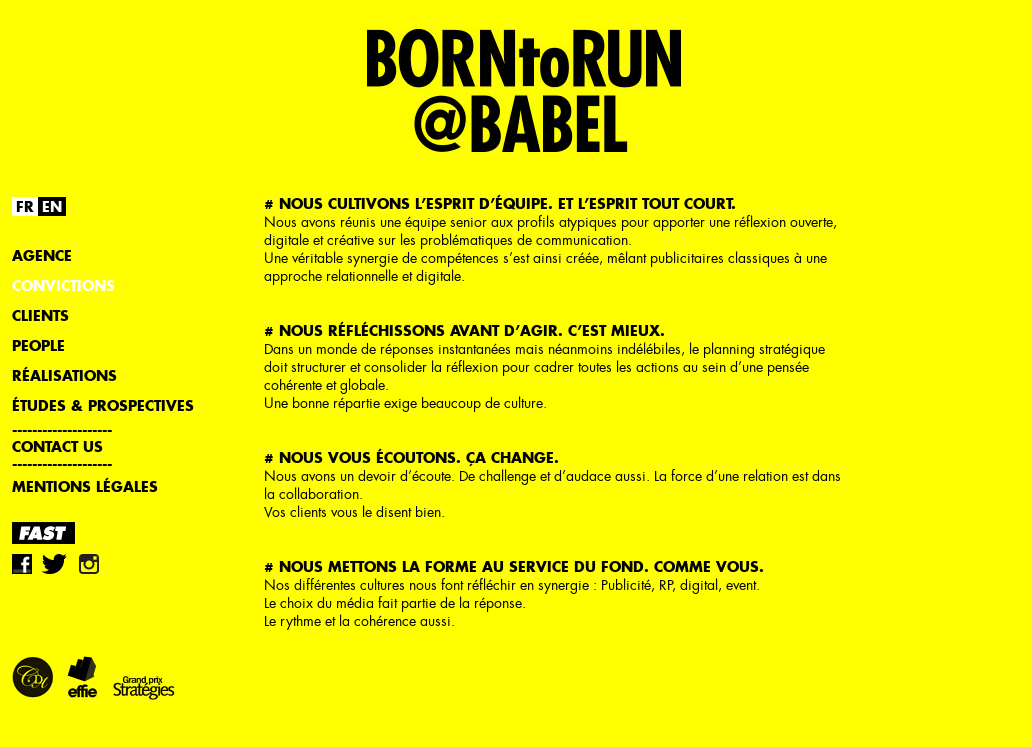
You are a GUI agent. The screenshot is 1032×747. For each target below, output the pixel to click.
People (38, 345)
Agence (42, 255)
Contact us (57, 446)
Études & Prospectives (103, 405)
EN (52, 206)
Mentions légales (85, 486)
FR (25, 206)
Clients (40, 315)
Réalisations (64, 375)
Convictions (63, 285)
